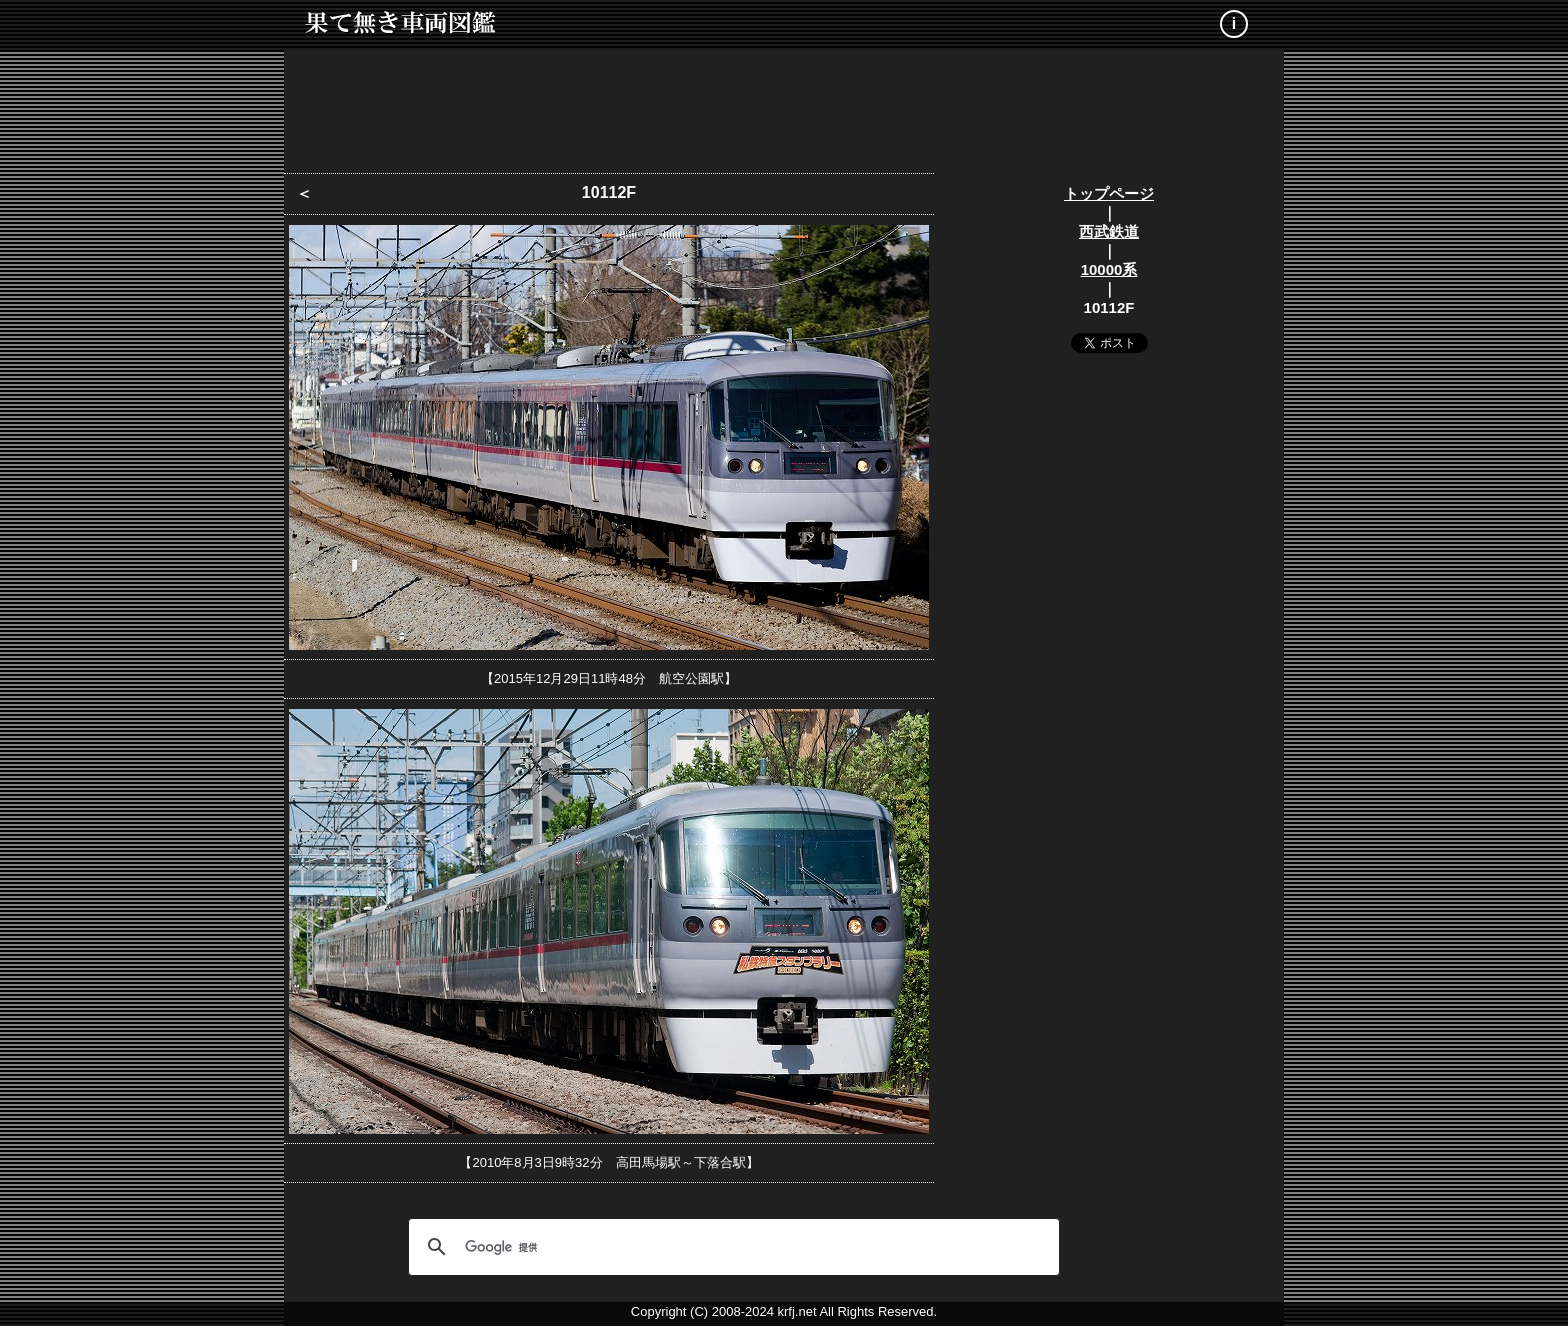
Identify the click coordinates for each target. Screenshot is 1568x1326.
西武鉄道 (1109, 231)
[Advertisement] (784, 105)
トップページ (1109, 193)
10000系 (1109, 269)
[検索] (731, 1247)
